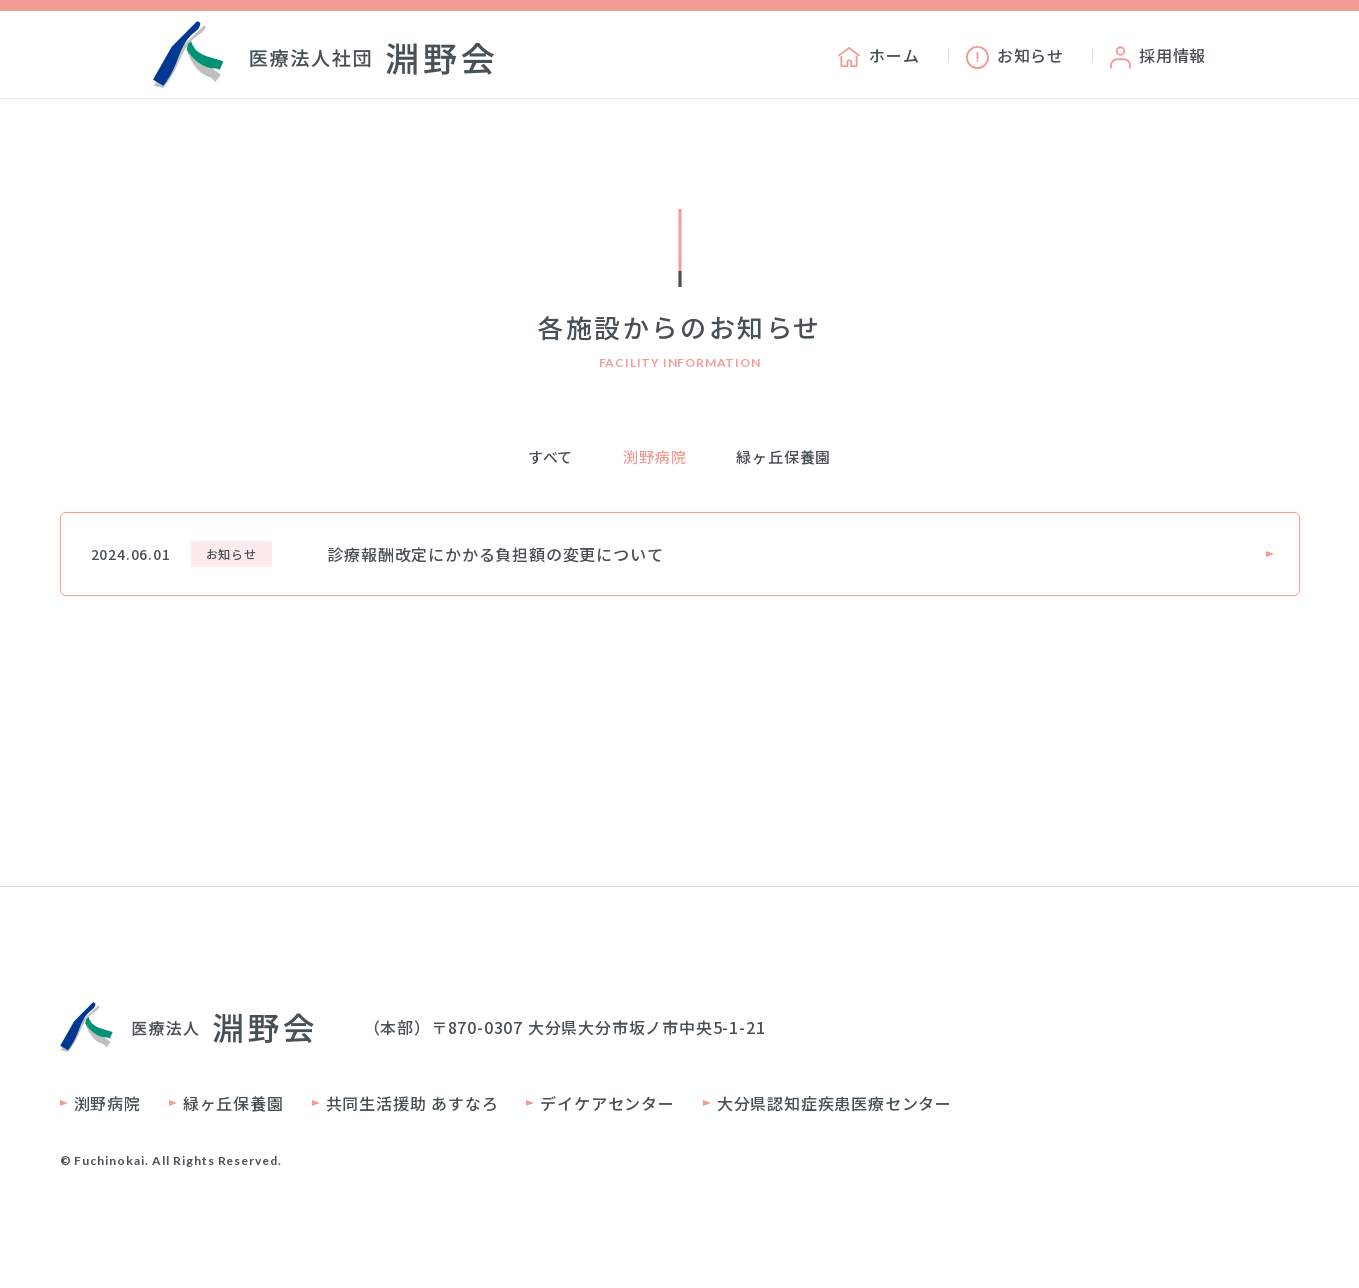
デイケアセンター (607, 1103)
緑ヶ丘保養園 (783, 456)
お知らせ (1015, 55)
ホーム (878, 55)
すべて (550, 456)
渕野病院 (654, 456)
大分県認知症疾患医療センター (834, 1103)
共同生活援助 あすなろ (412, 1103)
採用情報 (1158, 55)
